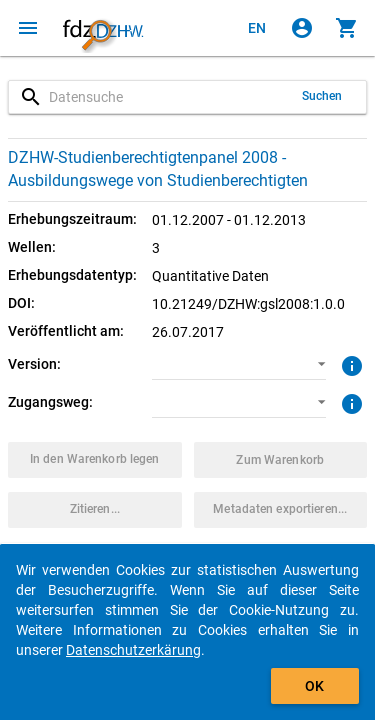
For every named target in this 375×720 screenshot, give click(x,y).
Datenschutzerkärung (133, 650)
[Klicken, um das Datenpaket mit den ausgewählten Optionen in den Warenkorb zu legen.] (95, 460)
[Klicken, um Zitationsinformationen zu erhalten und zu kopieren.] (95, 510)
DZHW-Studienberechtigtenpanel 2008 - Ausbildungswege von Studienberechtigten (158, 169)
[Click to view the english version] (257, 28)
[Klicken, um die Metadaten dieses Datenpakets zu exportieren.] (281, 510)
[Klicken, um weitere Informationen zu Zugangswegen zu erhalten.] (349, 402)
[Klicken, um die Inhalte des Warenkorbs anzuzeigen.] (347, 28)
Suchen (322, 96)
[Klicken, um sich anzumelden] (302, 28)
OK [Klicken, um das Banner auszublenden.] (314, 686)
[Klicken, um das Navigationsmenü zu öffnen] (28, 28)
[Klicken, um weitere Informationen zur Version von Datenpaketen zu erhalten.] (349, 364)
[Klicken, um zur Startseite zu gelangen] (103, 28)
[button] (239, 365)
